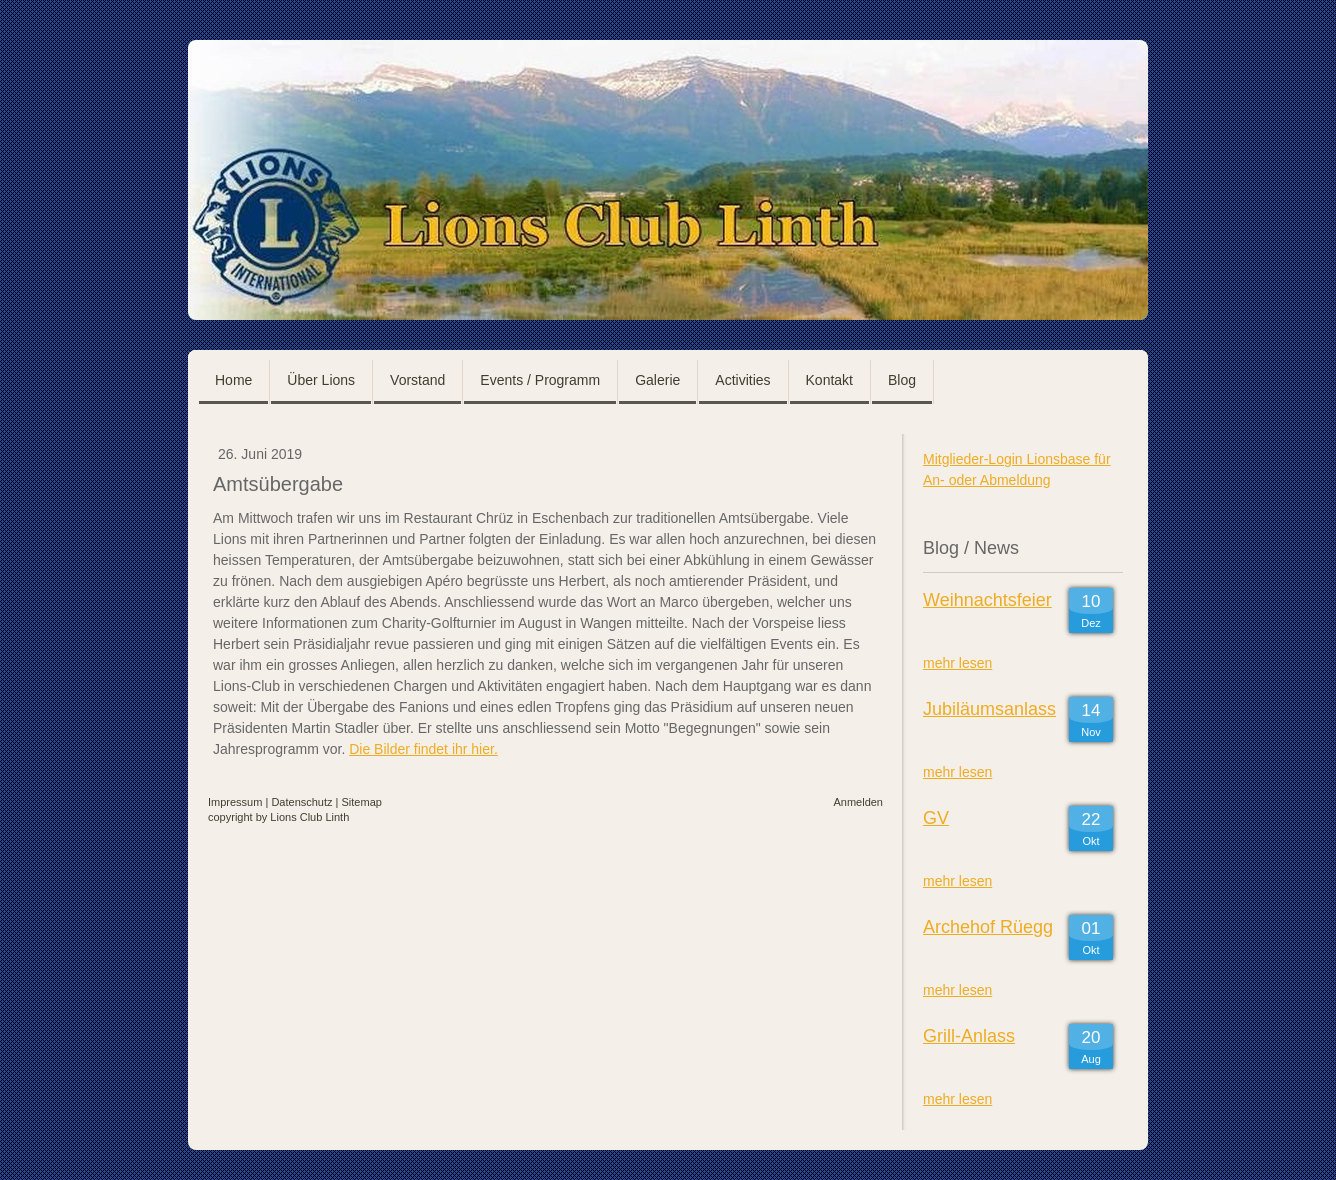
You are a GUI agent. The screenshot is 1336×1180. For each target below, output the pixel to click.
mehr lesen (957, 663)
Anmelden (858, 802)
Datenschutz (301, 802)
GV (936, 818)
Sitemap (362, 802)
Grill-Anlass (969, 1036)
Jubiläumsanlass (989, 709)
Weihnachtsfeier (987, 600)
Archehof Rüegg (988, 927)
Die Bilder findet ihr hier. (423, 749)
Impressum (235, 802)
